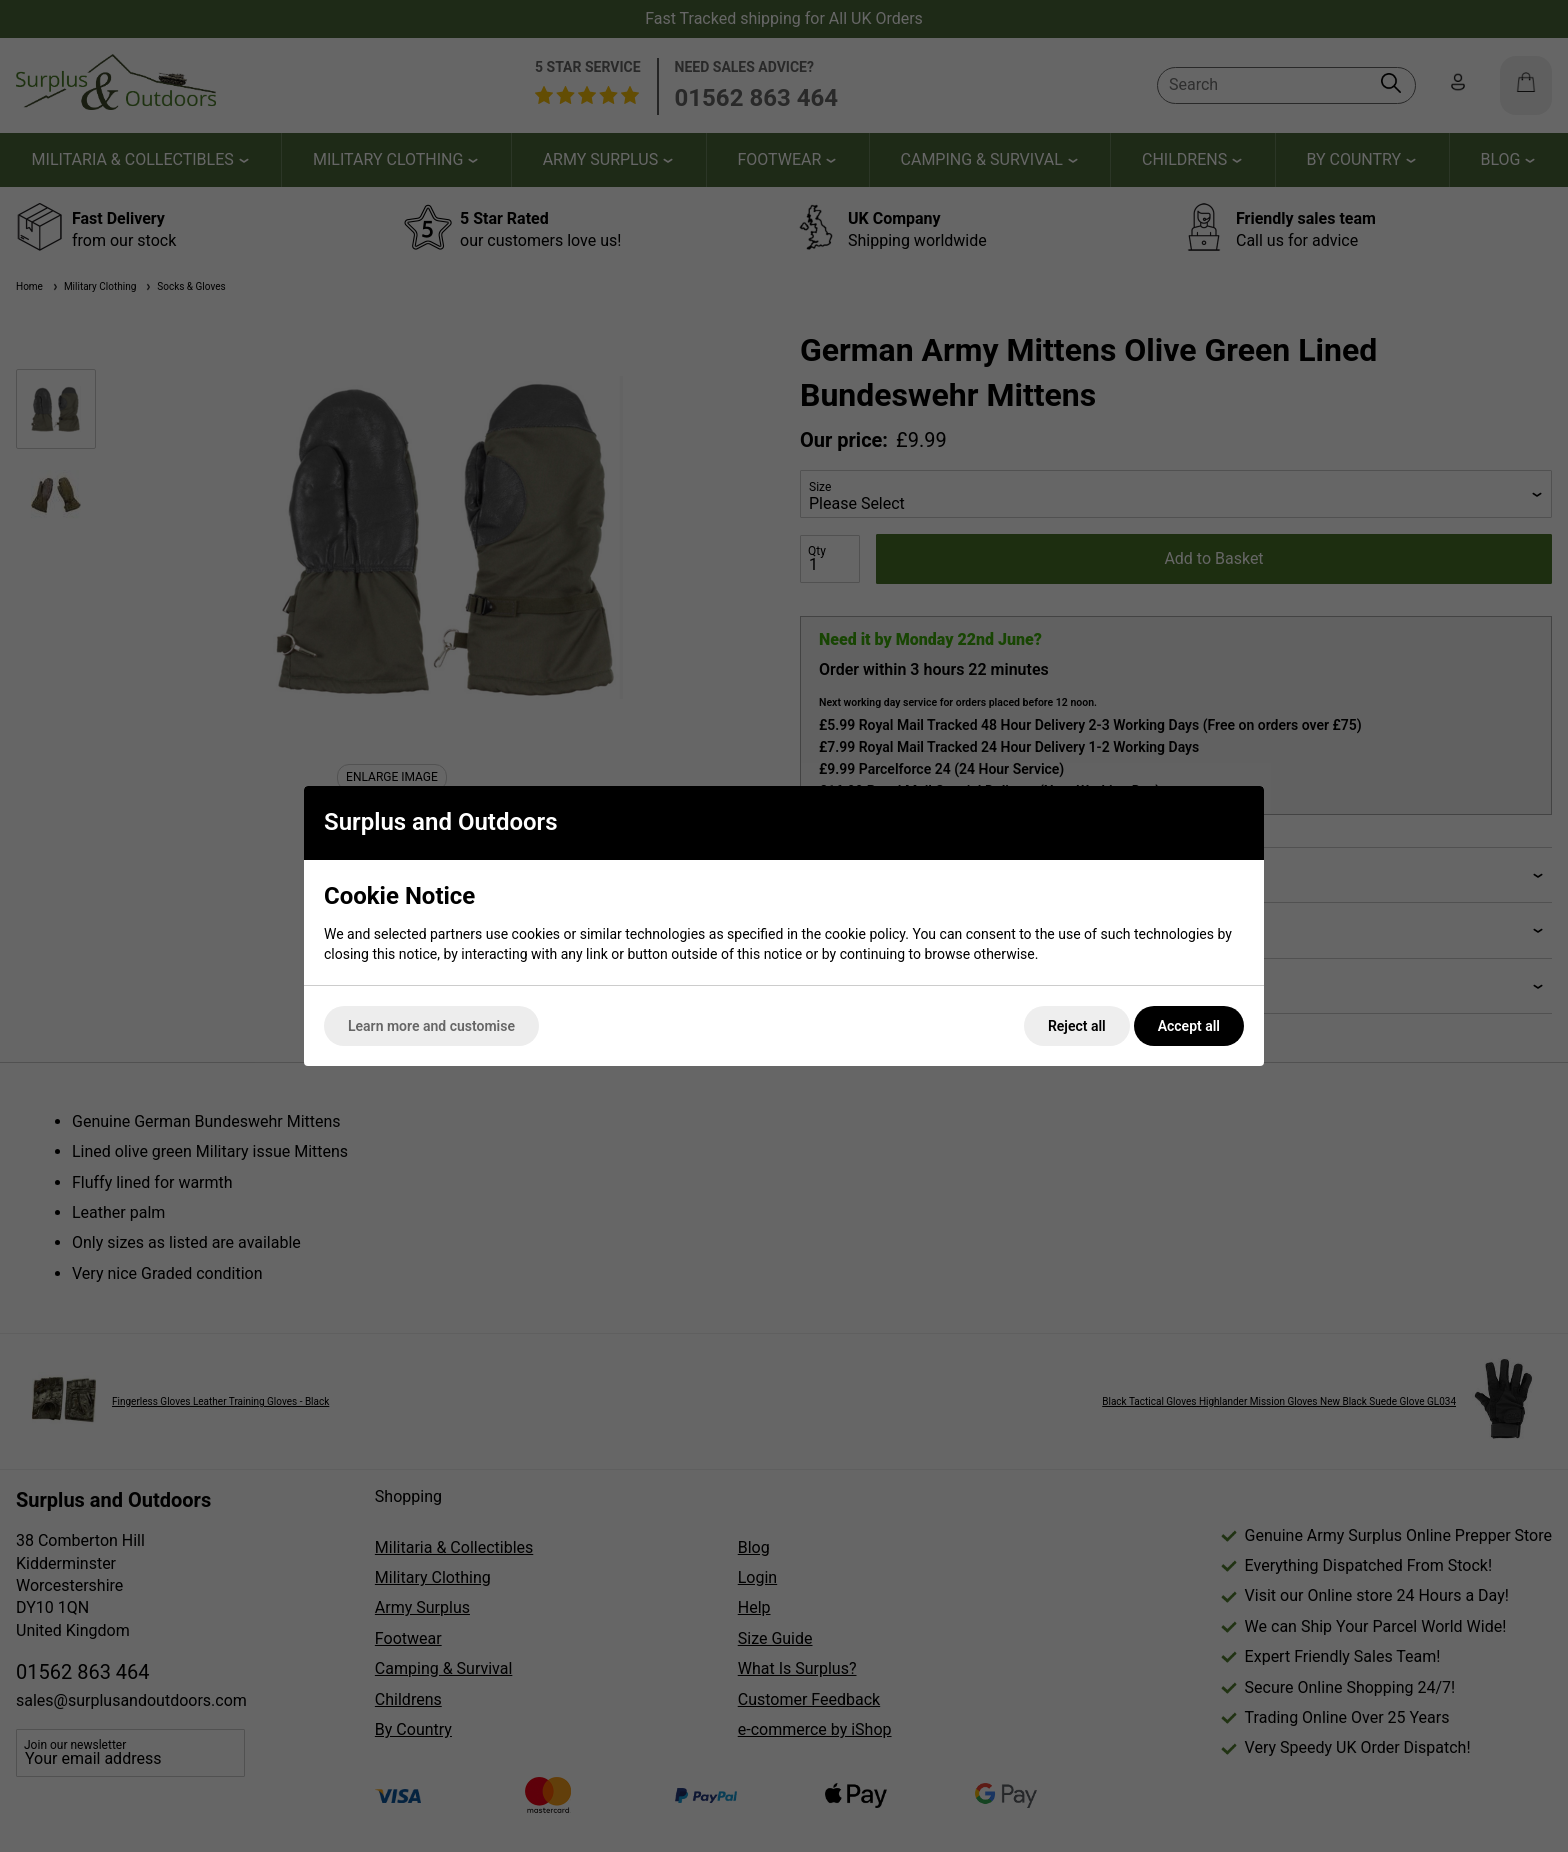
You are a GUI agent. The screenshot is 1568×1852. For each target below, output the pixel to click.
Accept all (1189, 1026)
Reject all (1077, 1026)
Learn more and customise (431, 1026)
